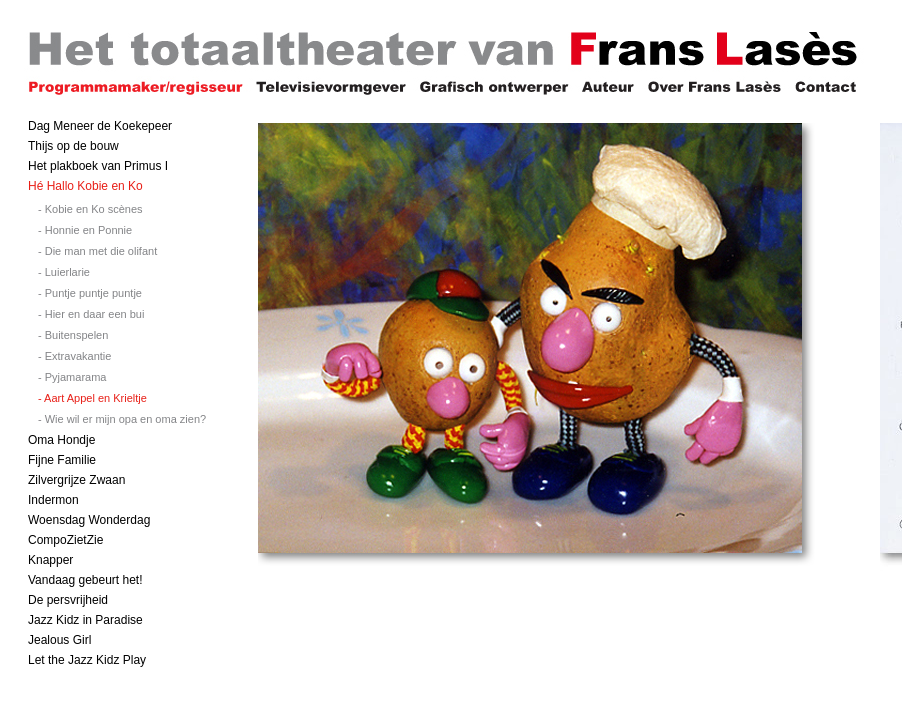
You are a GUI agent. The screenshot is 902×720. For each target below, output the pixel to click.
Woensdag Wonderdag (89, 520)
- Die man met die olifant (97, 251)
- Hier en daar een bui (91, 314)
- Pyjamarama (72, 377)
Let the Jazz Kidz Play (87, 660)
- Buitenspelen (73, 335)
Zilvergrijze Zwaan (76, 480)
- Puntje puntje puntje (90, 293)
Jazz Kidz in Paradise (85, 620)
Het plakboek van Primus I (98, 166)
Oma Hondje (61, 440)
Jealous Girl (59, 640)
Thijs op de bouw (73, 146)
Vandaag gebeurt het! (85, 580)
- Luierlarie (64, 272)
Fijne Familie (62, 460)
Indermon (53, 500)
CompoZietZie (65, 540)
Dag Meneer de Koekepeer (100, 126)
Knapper (50, 560)
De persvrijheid (68, 600)
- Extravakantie (74, 356)
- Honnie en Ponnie (85, 230)
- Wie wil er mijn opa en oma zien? (122, 419)
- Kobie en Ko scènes (90, 209)
